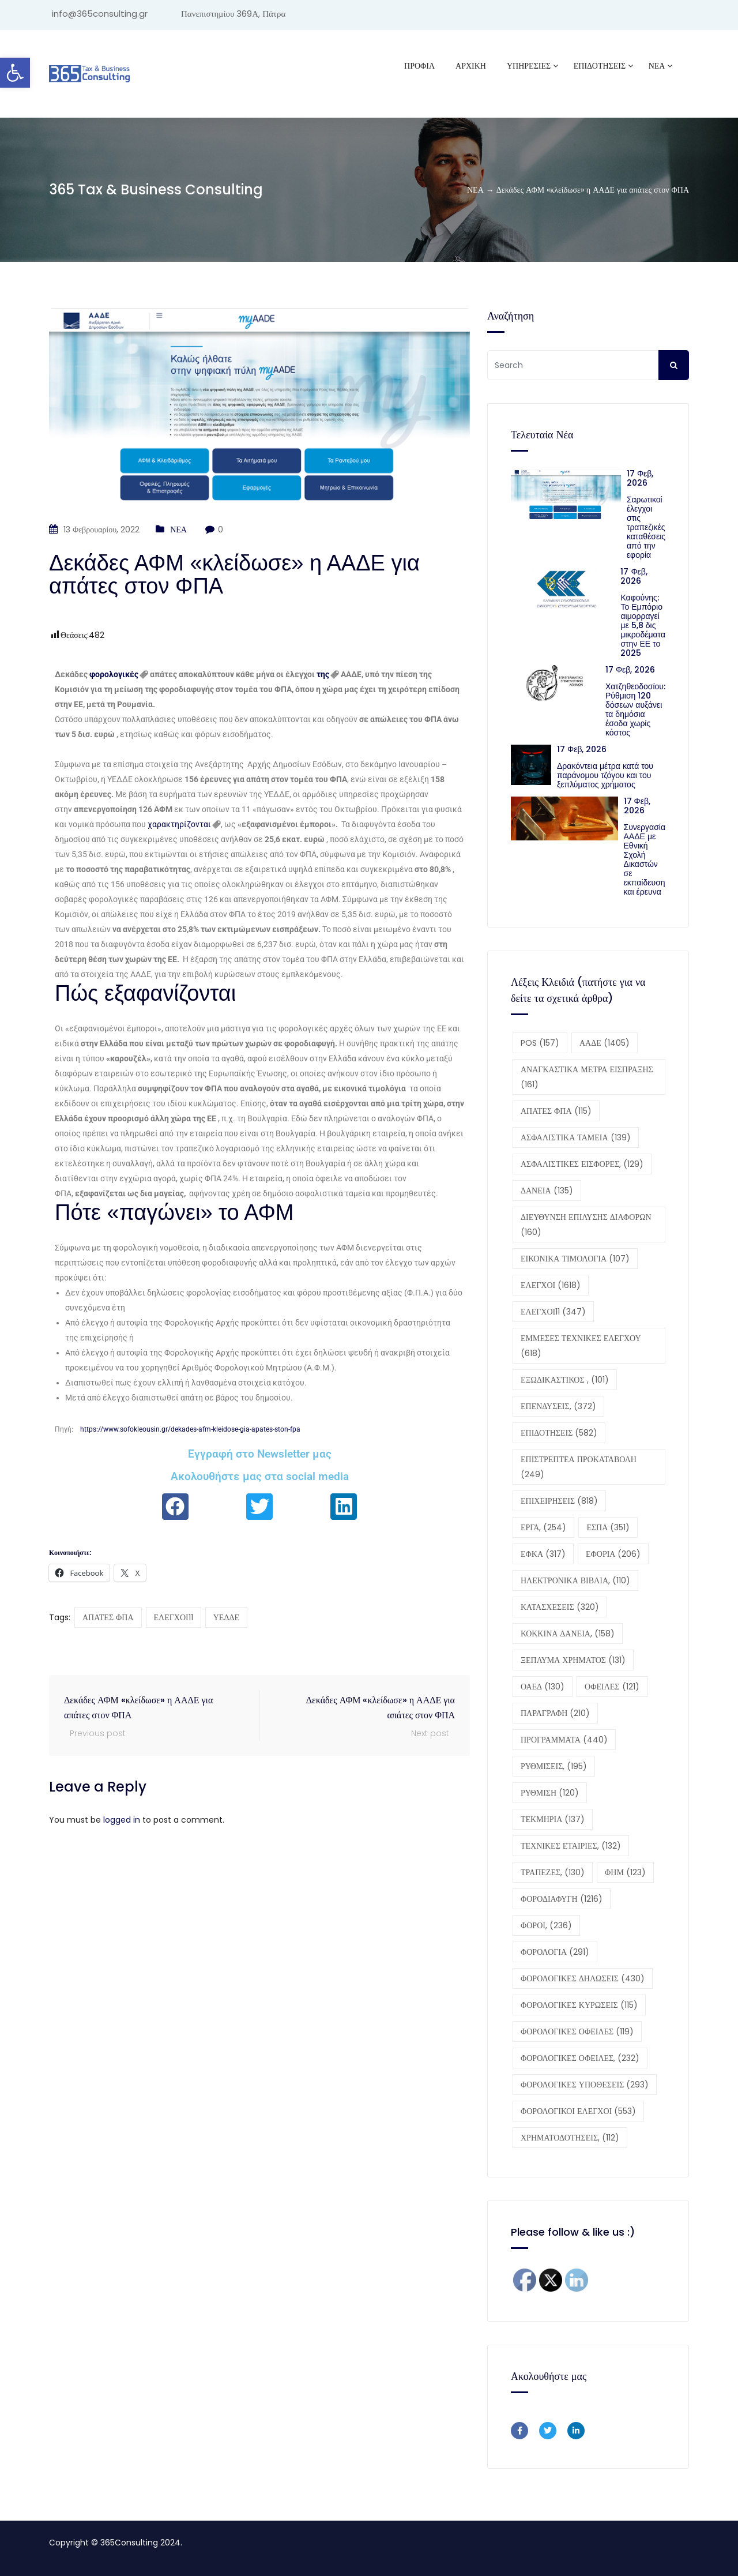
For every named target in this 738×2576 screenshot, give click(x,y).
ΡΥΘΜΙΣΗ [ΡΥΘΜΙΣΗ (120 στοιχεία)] (550, 1792)
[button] (15, 73)
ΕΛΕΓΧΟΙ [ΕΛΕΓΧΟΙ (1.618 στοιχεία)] (551, 1285)
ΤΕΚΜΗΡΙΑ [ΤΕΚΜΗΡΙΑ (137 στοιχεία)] (553, 1819)
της (323, 674)
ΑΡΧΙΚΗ (470, 66)
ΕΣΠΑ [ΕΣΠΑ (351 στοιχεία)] (608, 1527)
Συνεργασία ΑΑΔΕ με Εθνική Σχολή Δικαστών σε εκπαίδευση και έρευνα (644, 859)
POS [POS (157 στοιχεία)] (540, 1043)
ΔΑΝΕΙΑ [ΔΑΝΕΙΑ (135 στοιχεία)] (547, 1190)
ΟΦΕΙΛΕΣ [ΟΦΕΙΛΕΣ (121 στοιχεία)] (612, 1686)
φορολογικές (113, 674)
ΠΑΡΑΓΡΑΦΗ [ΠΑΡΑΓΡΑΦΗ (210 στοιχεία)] (555, 1713)
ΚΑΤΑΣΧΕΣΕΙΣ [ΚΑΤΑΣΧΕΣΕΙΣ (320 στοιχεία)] (560, 1607)
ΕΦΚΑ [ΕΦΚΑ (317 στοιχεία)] (543, 1554)
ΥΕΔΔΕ (226, 1617)
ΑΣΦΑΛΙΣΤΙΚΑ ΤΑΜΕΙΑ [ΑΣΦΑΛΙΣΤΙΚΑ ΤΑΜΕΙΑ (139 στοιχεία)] (576, 1137)
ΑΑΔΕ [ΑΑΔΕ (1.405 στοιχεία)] (604, 1043)
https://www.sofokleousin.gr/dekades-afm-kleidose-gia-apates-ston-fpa (190, 1429)
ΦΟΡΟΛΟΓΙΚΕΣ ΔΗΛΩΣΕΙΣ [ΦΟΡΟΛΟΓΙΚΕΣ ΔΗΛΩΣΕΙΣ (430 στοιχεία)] (583, 1978)
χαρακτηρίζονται (179, 824)
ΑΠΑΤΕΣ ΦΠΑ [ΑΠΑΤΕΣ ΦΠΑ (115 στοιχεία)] (556, 1111)
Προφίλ (419, 66)
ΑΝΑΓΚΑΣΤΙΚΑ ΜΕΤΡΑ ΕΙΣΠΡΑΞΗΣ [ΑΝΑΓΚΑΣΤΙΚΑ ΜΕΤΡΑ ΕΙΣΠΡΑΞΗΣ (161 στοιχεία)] (587, 1077)
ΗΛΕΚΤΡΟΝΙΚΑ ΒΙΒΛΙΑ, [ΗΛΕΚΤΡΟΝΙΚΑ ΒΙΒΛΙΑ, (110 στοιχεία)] (575, 1580)
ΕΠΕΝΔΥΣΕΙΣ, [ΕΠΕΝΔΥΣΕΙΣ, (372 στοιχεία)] (558, 1406)
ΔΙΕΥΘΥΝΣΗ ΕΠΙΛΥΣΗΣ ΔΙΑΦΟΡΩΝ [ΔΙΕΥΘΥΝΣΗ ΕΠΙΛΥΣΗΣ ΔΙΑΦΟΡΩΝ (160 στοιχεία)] (586, 1224)
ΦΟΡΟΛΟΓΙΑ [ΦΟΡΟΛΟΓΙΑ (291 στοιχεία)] (555, 1952)
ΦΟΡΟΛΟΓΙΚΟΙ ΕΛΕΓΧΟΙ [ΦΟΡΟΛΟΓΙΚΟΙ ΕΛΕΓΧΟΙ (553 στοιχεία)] (578, 2111)
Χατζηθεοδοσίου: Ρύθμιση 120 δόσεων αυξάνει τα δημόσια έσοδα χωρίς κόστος (635, 709)
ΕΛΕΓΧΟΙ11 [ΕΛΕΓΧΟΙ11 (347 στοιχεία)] (553, 1311)
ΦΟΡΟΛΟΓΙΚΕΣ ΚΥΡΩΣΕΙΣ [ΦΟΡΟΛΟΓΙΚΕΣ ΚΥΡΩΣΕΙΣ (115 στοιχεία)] (579, 2005)
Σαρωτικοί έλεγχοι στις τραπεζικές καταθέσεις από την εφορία (646, 527)
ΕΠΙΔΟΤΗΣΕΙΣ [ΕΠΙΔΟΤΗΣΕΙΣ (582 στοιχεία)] (559, 1433)
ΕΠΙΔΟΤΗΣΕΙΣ (600, 66)
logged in (121, 1820)
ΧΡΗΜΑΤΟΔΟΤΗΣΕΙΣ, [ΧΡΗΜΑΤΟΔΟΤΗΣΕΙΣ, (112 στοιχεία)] (570, 2137)
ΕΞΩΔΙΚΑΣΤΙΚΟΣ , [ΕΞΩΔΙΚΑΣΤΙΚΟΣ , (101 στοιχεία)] (565, 1379)
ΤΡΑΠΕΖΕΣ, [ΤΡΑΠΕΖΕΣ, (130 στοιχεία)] (553, 1872)
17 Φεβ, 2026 (640, 478)
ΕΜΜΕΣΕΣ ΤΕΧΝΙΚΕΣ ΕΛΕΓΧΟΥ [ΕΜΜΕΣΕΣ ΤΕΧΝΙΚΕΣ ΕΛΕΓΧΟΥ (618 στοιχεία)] (581, 1345)
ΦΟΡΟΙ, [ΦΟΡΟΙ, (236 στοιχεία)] (546, 1925)
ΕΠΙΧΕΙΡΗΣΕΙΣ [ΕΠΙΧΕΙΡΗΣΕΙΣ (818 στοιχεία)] (559, 1501)
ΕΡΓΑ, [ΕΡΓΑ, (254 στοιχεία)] (543, 1527)
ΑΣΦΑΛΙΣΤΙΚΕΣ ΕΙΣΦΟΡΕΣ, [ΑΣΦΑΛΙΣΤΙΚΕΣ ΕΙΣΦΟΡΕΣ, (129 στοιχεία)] (582, 1164)
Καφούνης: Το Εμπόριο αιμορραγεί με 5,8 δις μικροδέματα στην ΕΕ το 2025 (642, 625)
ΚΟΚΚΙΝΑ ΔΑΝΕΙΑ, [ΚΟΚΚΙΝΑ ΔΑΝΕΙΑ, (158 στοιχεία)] (568, 1633)
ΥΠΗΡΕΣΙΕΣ (529, 66)
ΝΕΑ (657, 66)
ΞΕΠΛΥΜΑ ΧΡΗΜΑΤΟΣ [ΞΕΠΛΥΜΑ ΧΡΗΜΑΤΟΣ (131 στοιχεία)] (573, 1660)
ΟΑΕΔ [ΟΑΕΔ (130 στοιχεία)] (542, 1686)
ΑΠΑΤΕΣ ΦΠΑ (108, 1617)
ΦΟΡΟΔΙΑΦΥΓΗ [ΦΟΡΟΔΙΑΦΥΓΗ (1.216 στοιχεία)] (562, 1899)
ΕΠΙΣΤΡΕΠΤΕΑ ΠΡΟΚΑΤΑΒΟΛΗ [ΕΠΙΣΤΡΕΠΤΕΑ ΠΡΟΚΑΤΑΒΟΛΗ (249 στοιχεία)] (579, 1467)
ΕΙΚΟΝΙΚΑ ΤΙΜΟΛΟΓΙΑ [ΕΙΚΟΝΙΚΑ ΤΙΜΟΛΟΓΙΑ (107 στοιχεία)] (575, 1258)
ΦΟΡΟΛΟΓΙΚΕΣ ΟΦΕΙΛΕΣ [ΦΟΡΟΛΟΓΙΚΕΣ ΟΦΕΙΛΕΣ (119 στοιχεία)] (577, 2031)
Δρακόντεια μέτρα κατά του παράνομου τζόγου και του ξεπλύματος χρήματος (605, 775)
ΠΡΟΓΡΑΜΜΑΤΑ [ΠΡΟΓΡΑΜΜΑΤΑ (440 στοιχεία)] (564, 1739)
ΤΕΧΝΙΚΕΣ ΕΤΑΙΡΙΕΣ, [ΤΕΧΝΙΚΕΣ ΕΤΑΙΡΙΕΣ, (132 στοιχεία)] (571, 1846)
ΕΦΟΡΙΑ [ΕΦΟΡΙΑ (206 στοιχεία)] (613, 1554)
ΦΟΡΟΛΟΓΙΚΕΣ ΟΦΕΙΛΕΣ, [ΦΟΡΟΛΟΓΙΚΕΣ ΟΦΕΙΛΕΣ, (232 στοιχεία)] (580, 2058)
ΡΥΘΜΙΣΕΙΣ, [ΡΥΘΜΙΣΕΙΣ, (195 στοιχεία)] (554, 1766)
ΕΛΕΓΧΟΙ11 (173, 1617)
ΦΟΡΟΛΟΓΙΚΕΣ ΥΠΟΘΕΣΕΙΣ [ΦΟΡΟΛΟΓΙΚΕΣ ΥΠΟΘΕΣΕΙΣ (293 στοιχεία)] (585, 2084)
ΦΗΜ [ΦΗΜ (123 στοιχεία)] (625, 1872)
